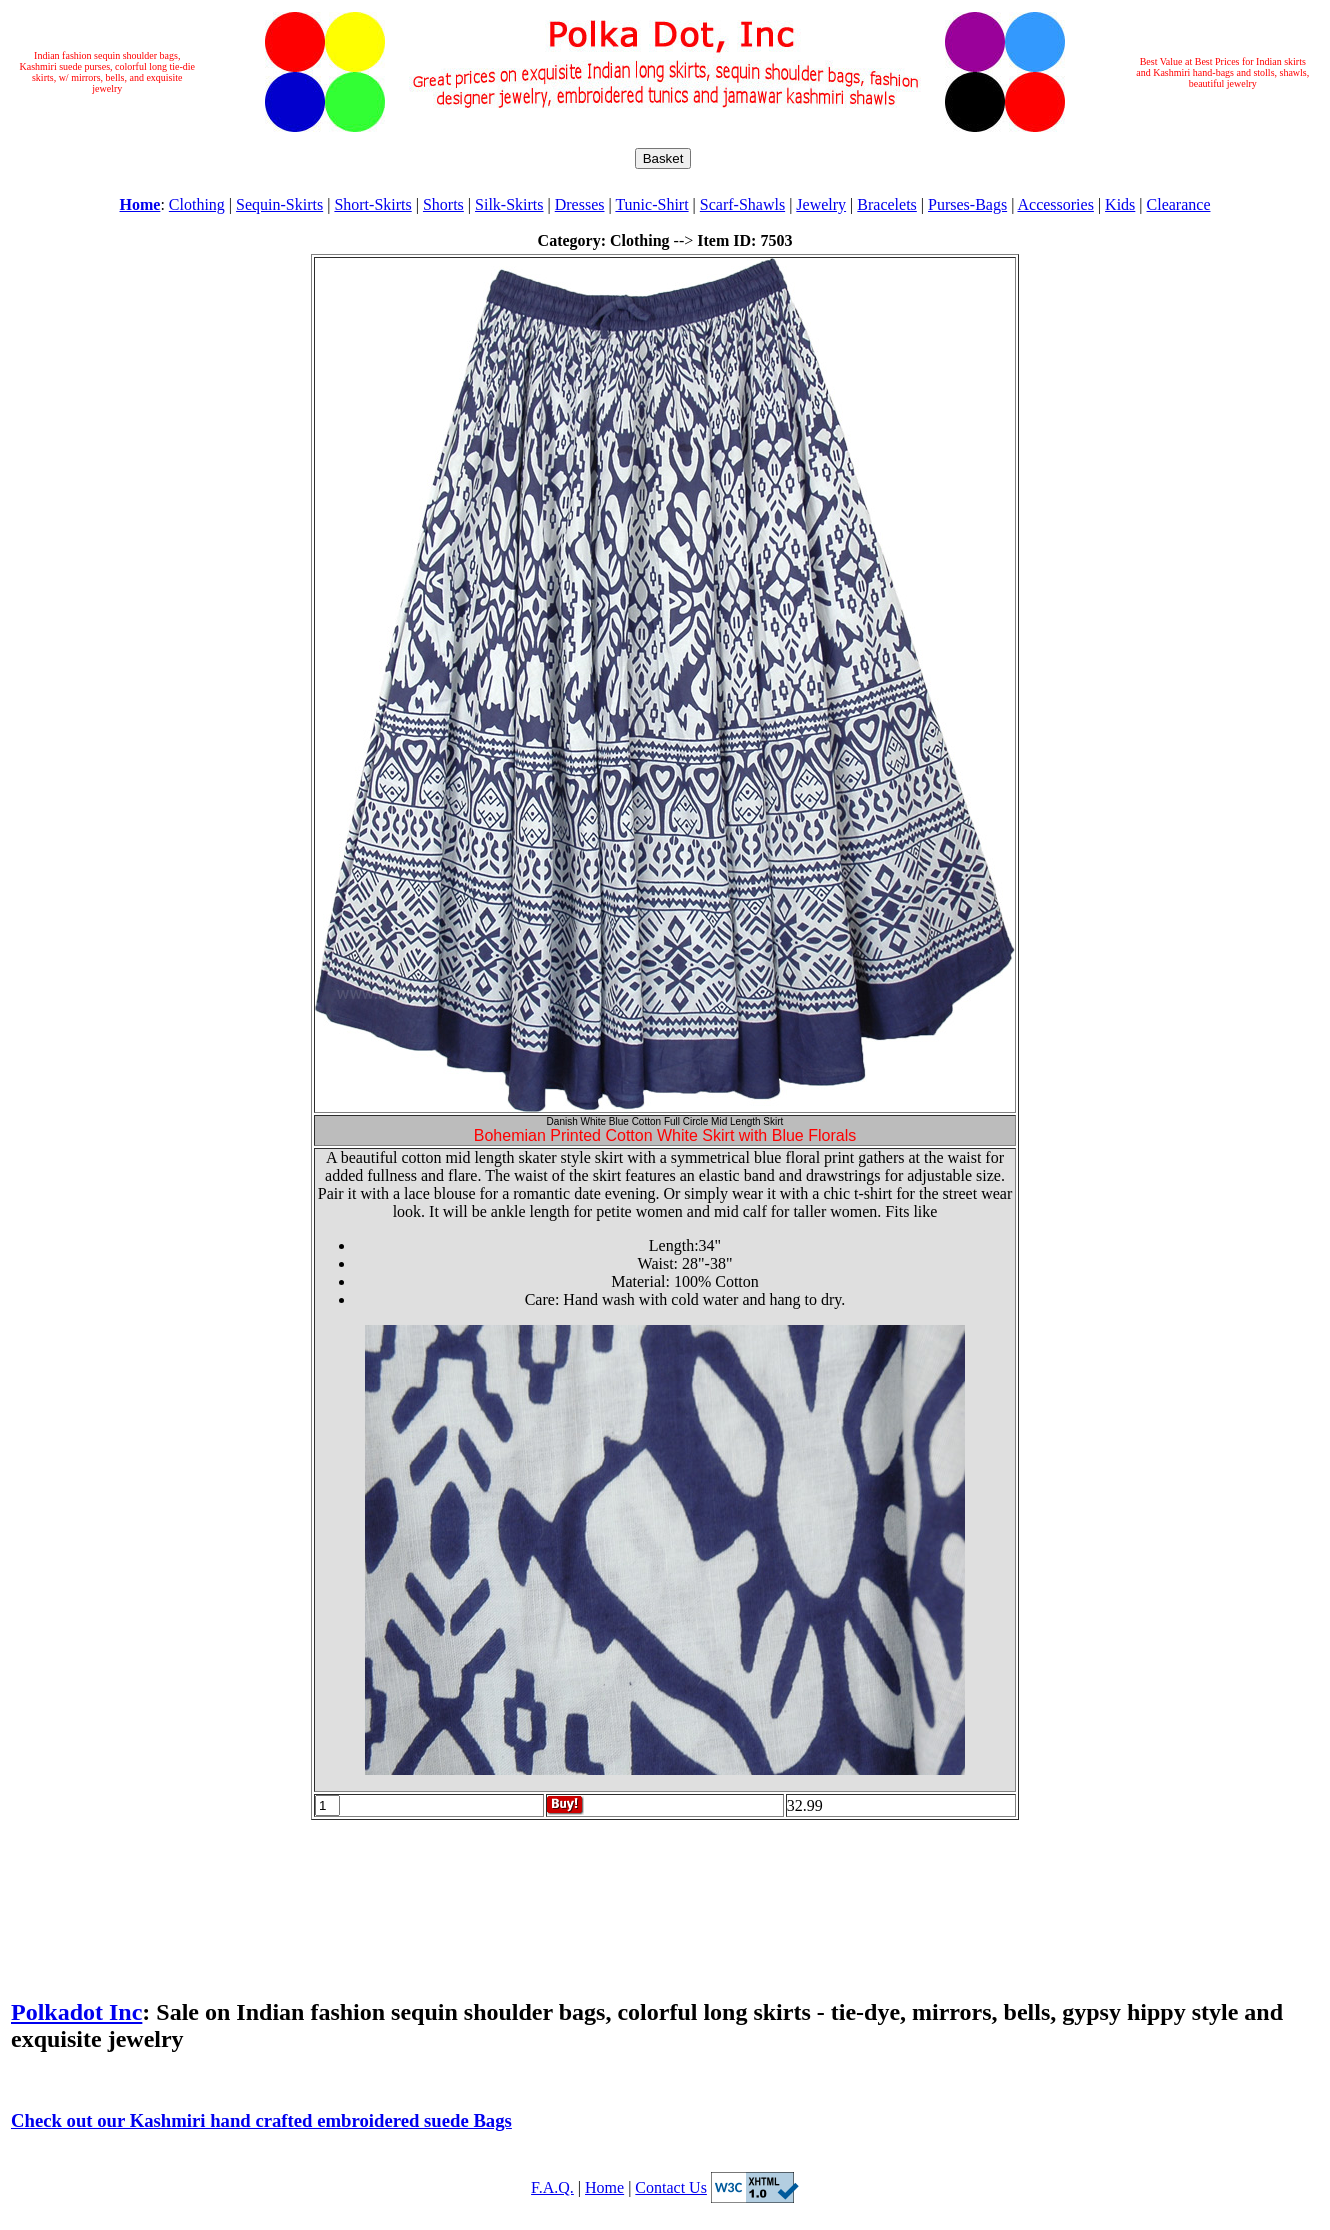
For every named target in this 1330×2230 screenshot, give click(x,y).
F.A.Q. (552, 2187)
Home (604, 2187)
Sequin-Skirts (279, 204)
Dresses (580, 204)
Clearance (1179, 204)
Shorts (443, 204)
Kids (1120, 204)
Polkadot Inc (76, 2012)
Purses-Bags (967, 204)
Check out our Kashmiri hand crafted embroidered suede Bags (261, 2120)
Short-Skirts (372, 204)
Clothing (197, 204)
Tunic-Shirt (651, 204)
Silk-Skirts (509, 204)
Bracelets (887, 204)
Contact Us (671, 2187)
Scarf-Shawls (742, 204)
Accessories (1055, 204)
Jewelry (821, 204)
